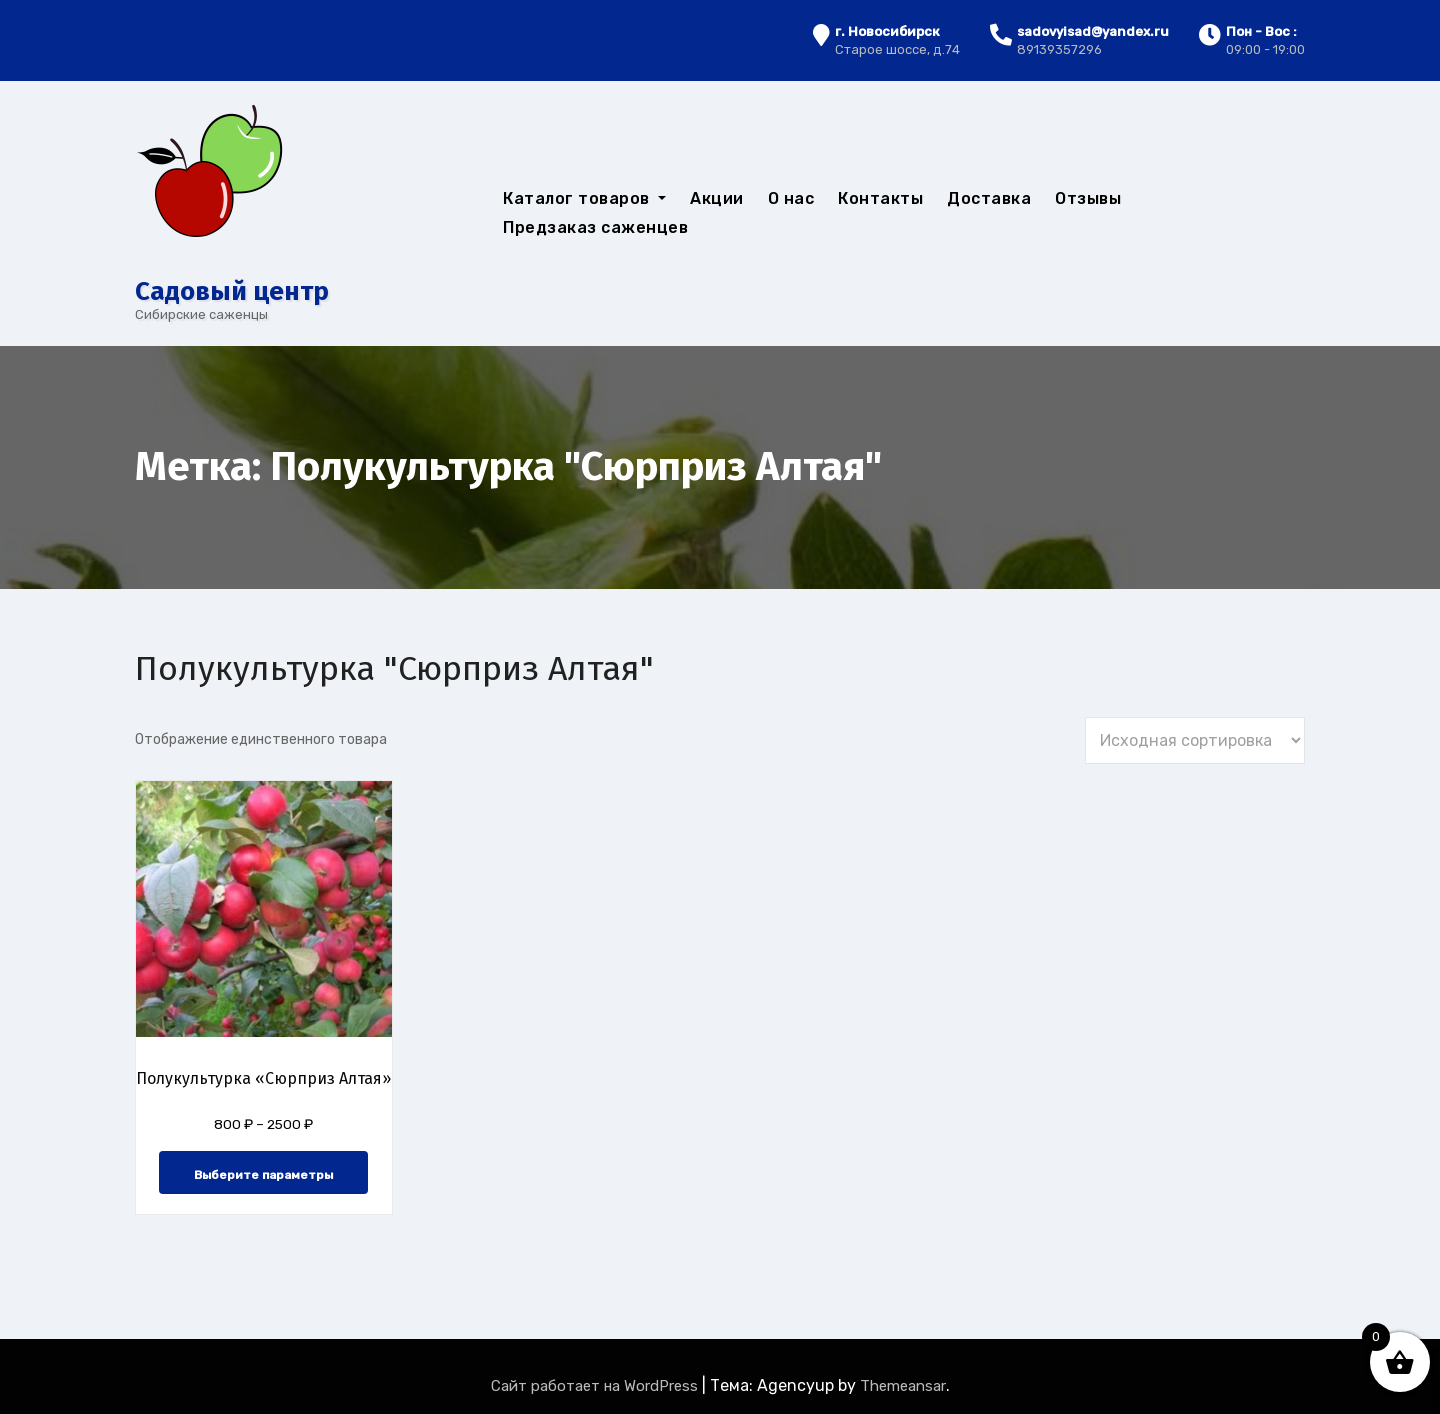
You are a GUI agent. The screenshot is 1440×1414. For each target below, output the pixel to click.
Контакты (880, 198)
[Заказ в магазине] (1195, 740)
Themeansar (903, 1386)
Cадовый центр (232, 291)
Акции (717, 198)
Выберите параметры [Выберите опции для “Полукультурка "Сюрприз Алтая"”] (263, 1175)
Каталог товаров (584, 198)
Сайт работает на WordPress (596, 1386)
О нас (791, 198)
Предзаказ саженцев (595, 227)
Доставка (989, 198)
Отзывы (1088, 198)
